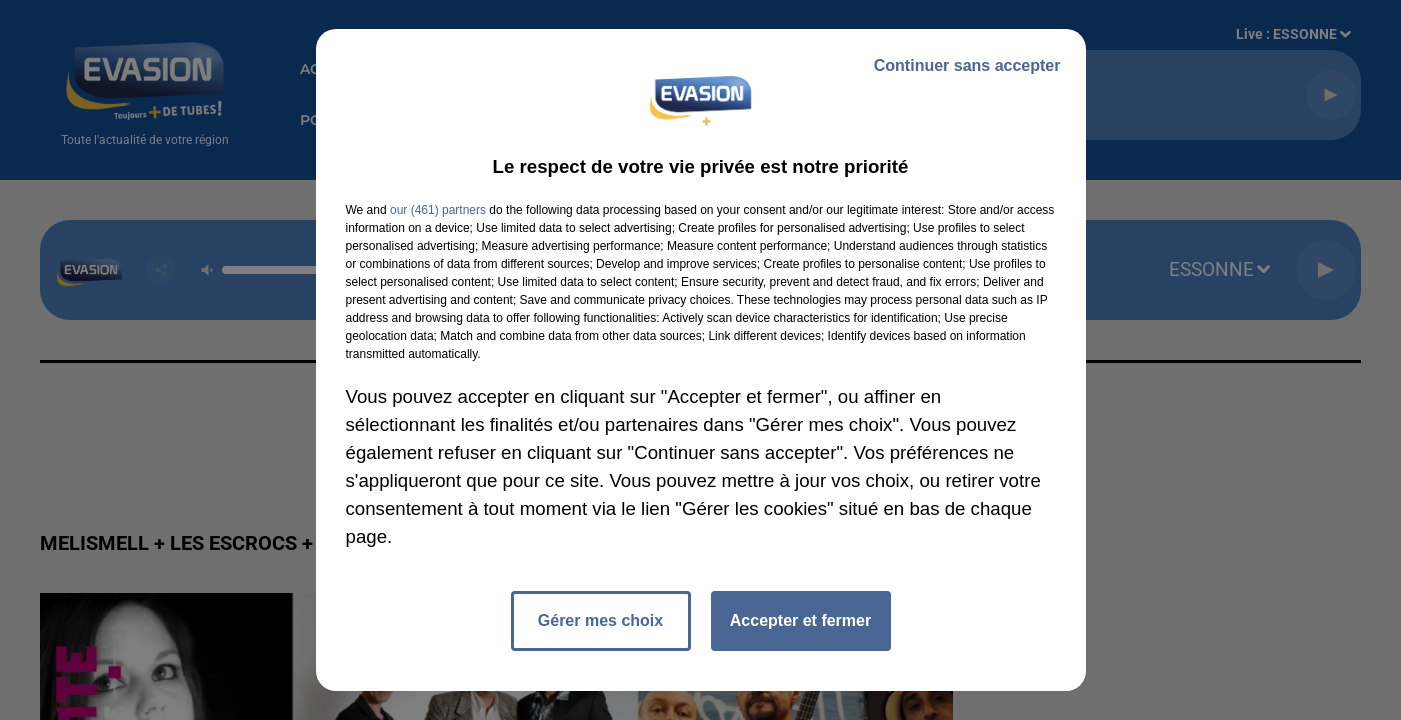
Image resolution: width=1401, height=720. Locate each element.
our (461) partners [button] (438, 210)
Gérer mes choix (600, 620)
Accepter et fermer (800, 620)
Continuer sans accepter (967, 65)
